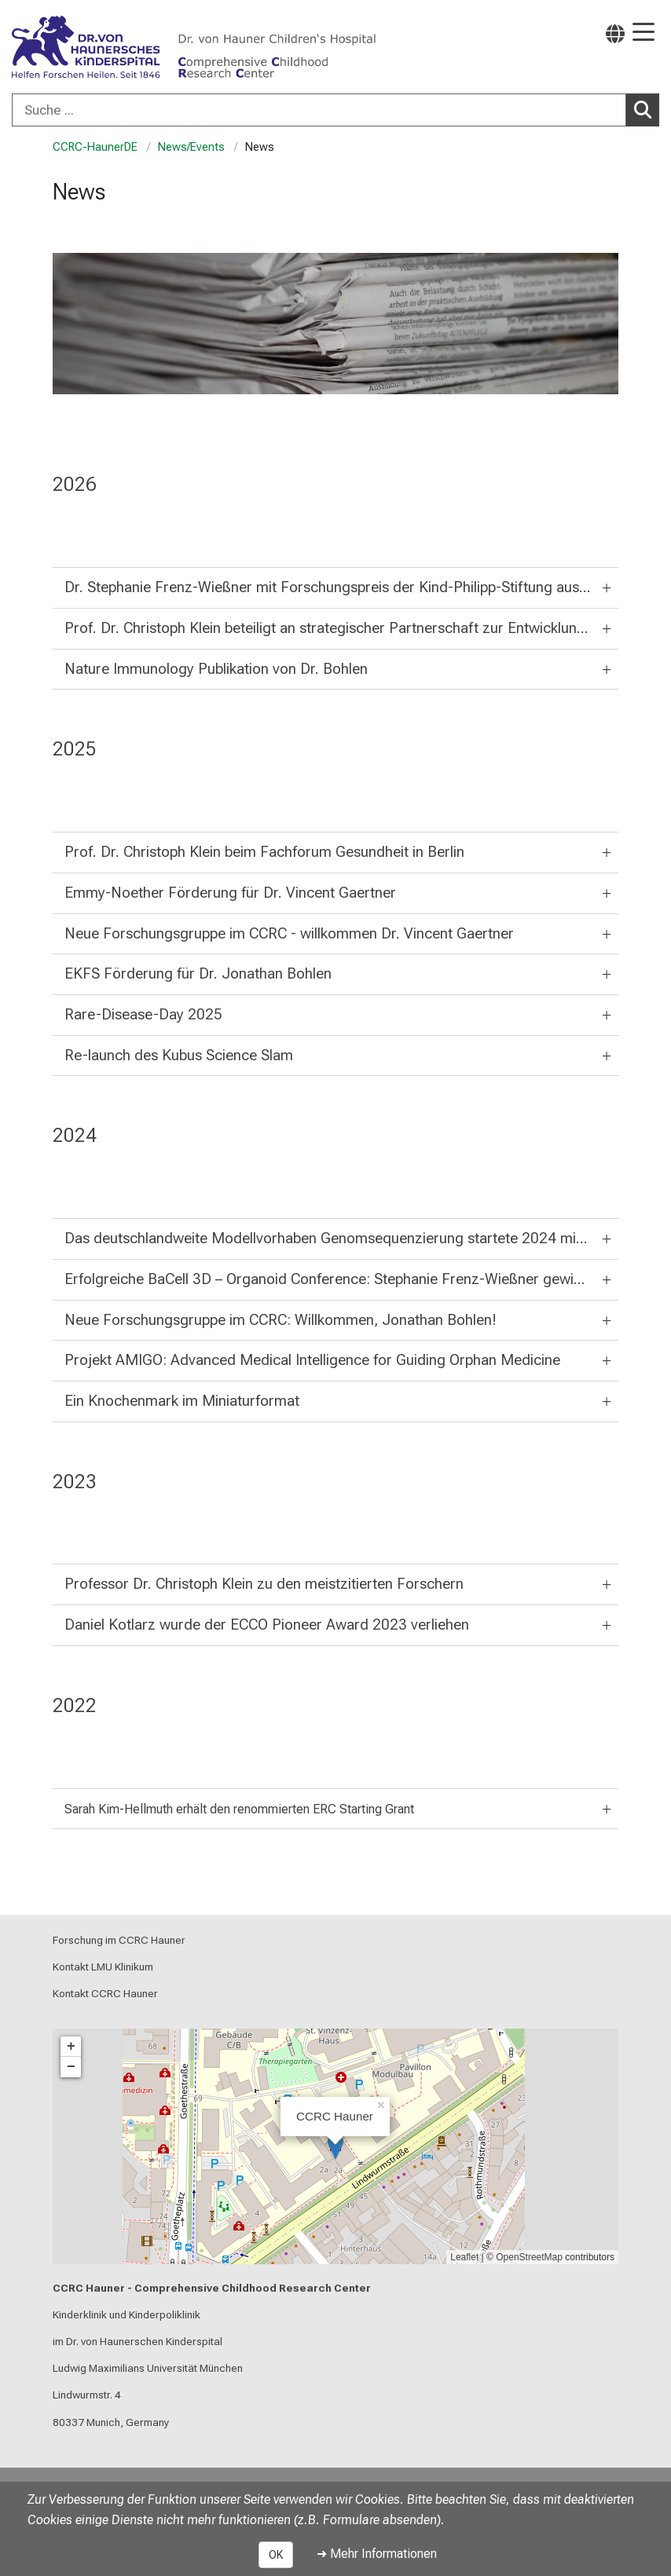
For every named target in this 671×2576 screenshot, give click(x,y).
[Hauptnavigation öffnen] (643, 33)
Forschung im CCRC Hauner (119, 1940)
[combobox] (335, 109)
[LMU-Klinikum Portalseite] (67, 48)
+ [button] (71, 2046)
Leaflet (464, 2257)
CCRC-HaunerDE (95, 147)
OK (276, 2555)
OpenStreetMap (529, 2257)
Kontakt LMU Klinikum (103, 1966)
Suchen (646, 109)
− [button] (71, 2067)
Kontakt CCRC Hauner (105, 1993)
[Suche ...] (319, 109)
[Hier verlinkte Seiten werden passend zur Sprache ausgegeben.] (615, 33)
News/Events (191, 147)
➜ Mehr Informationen (377, 2553)
